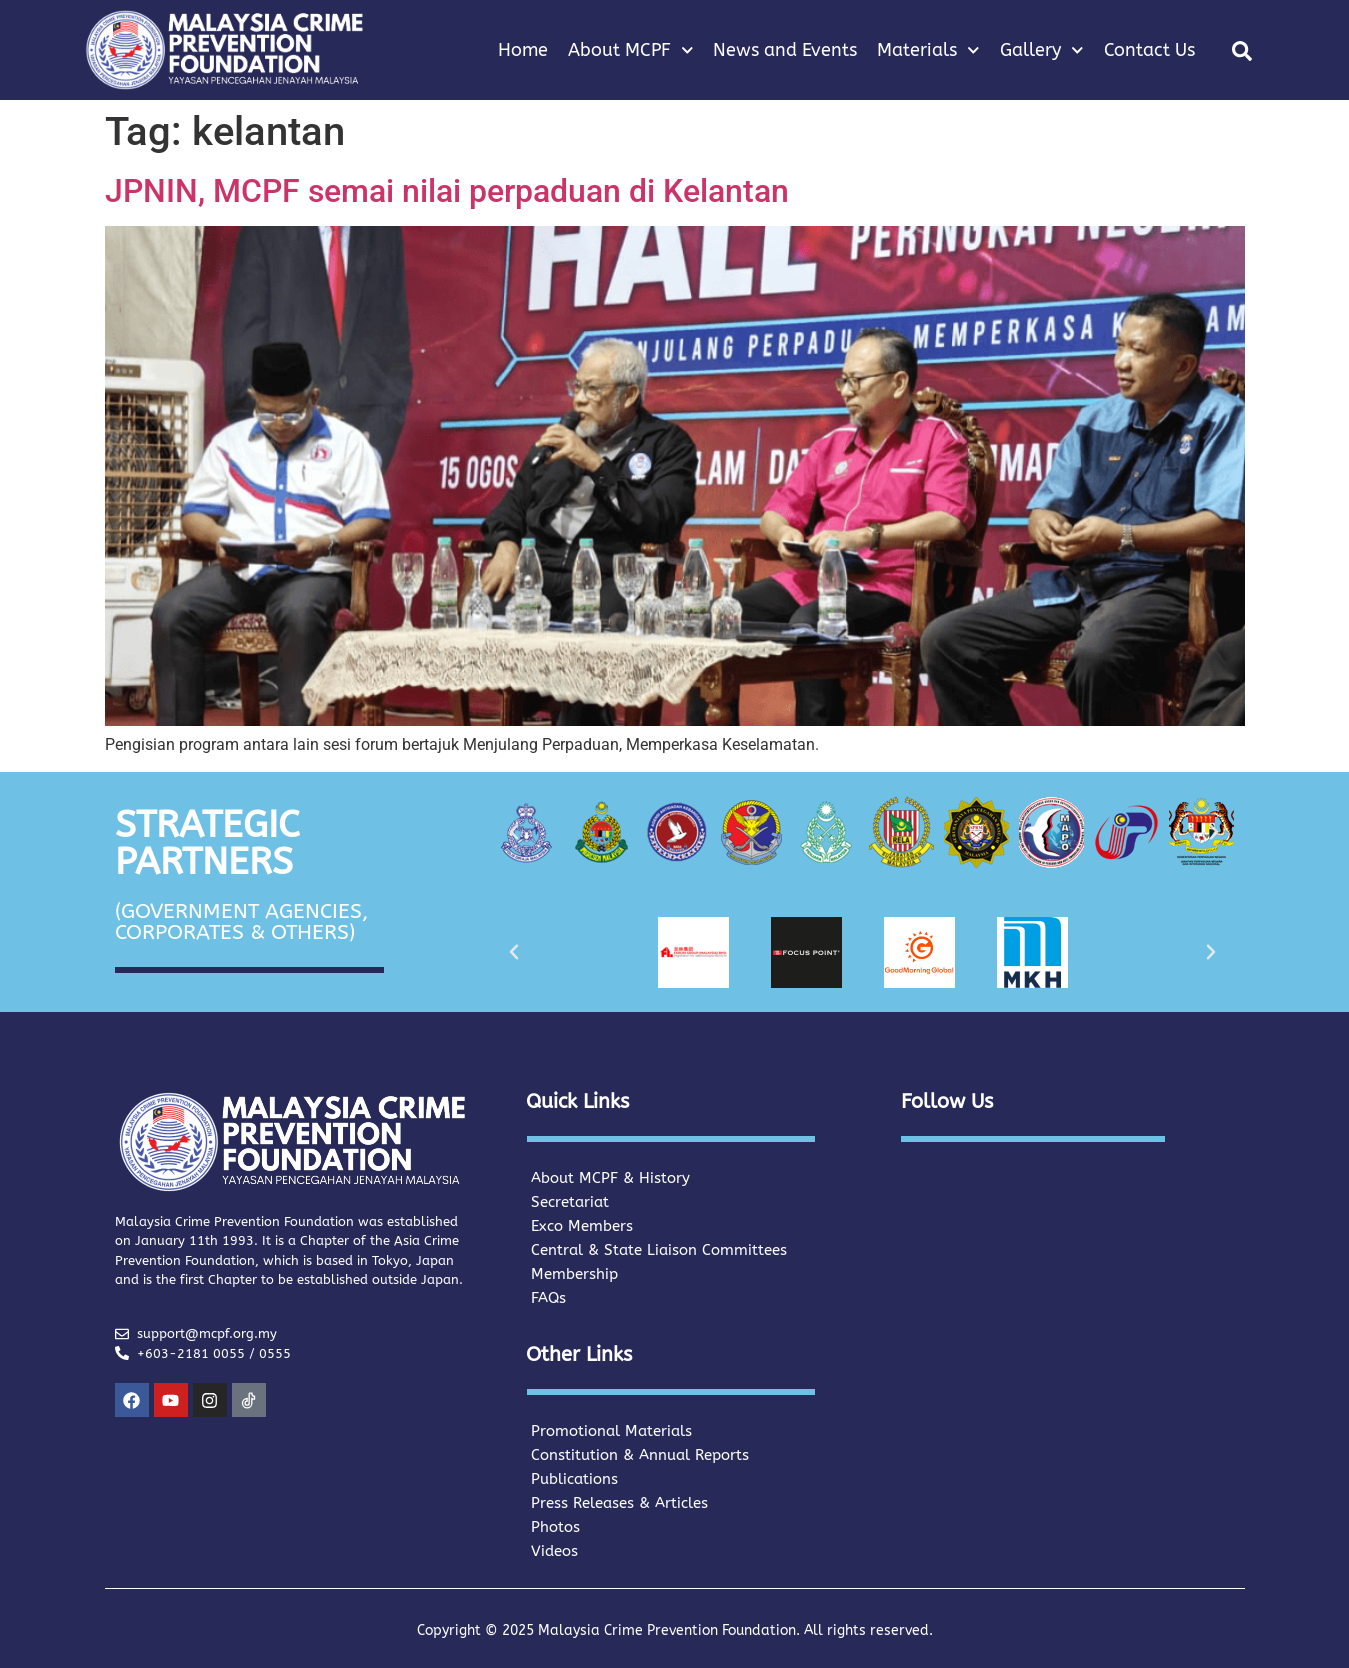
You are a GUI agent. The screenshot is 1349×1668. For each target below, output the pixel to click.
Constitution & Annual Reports (640, 1455)
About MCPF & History (610, 1178)
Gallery (1042, 50)
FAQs (548, 1298)
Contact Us (1149, 50)
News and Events (785, 50)
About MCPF (631, 50)
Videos (554, 1551)
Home (523, 50)
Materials (928, 50)
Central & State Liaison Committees (659, 1250)
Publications (574, 1479)
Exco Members (582, 1226)
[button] (1242, 51)
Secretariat (570, 1202)
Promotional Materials (611, 1431)
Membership (574, 1274)
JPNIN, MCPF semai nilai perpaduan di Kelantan (447, 191)
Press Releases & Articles (619, 1503)
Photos (555, 1527)
